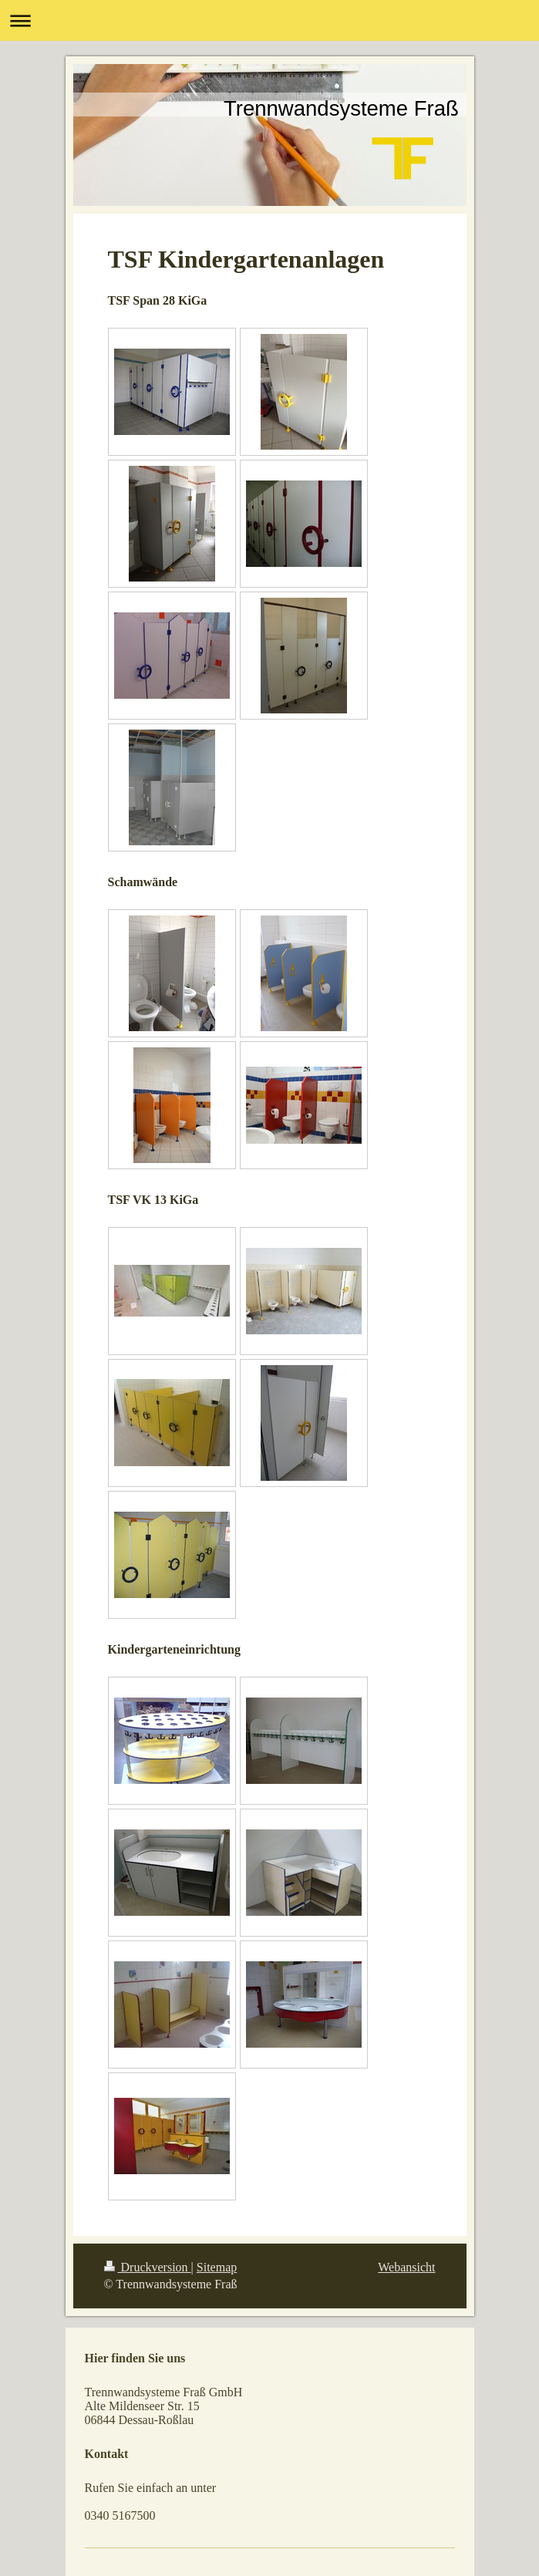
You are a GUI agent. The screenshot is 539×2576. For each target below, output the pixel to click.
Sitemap (217, 2267)
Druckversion (147, 2267)
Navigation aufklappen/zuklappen (269, 20)
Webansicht (406, 2267)
